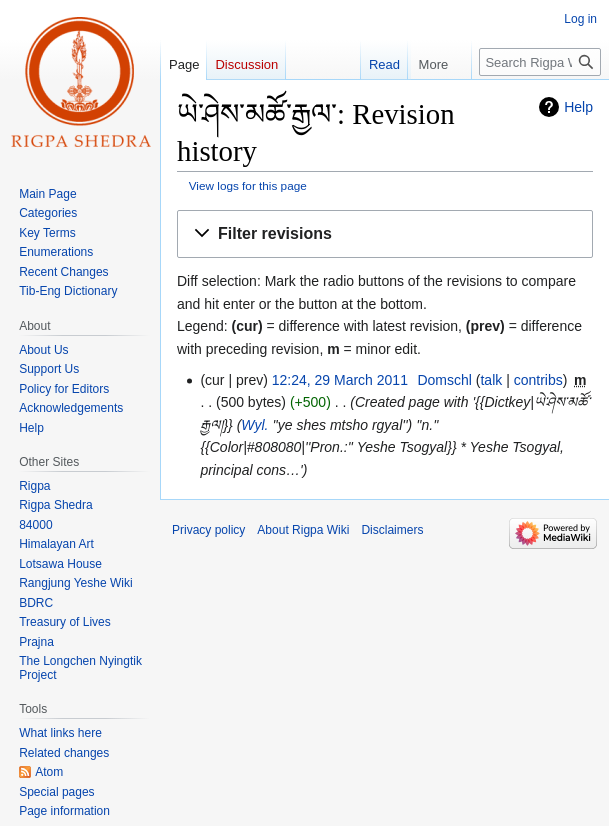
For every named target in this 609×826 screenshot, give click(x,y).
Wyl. (254, 425)
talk (491, 380)
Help (578, 107)
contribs (538, 380)
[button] (385, 234)
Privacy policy (208, 530)
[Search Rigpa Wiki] (540, 62)
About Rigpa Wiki (303, 530)
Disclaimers (392, 530)
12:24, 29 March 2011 (340, 380)
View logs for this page (248, 185)
